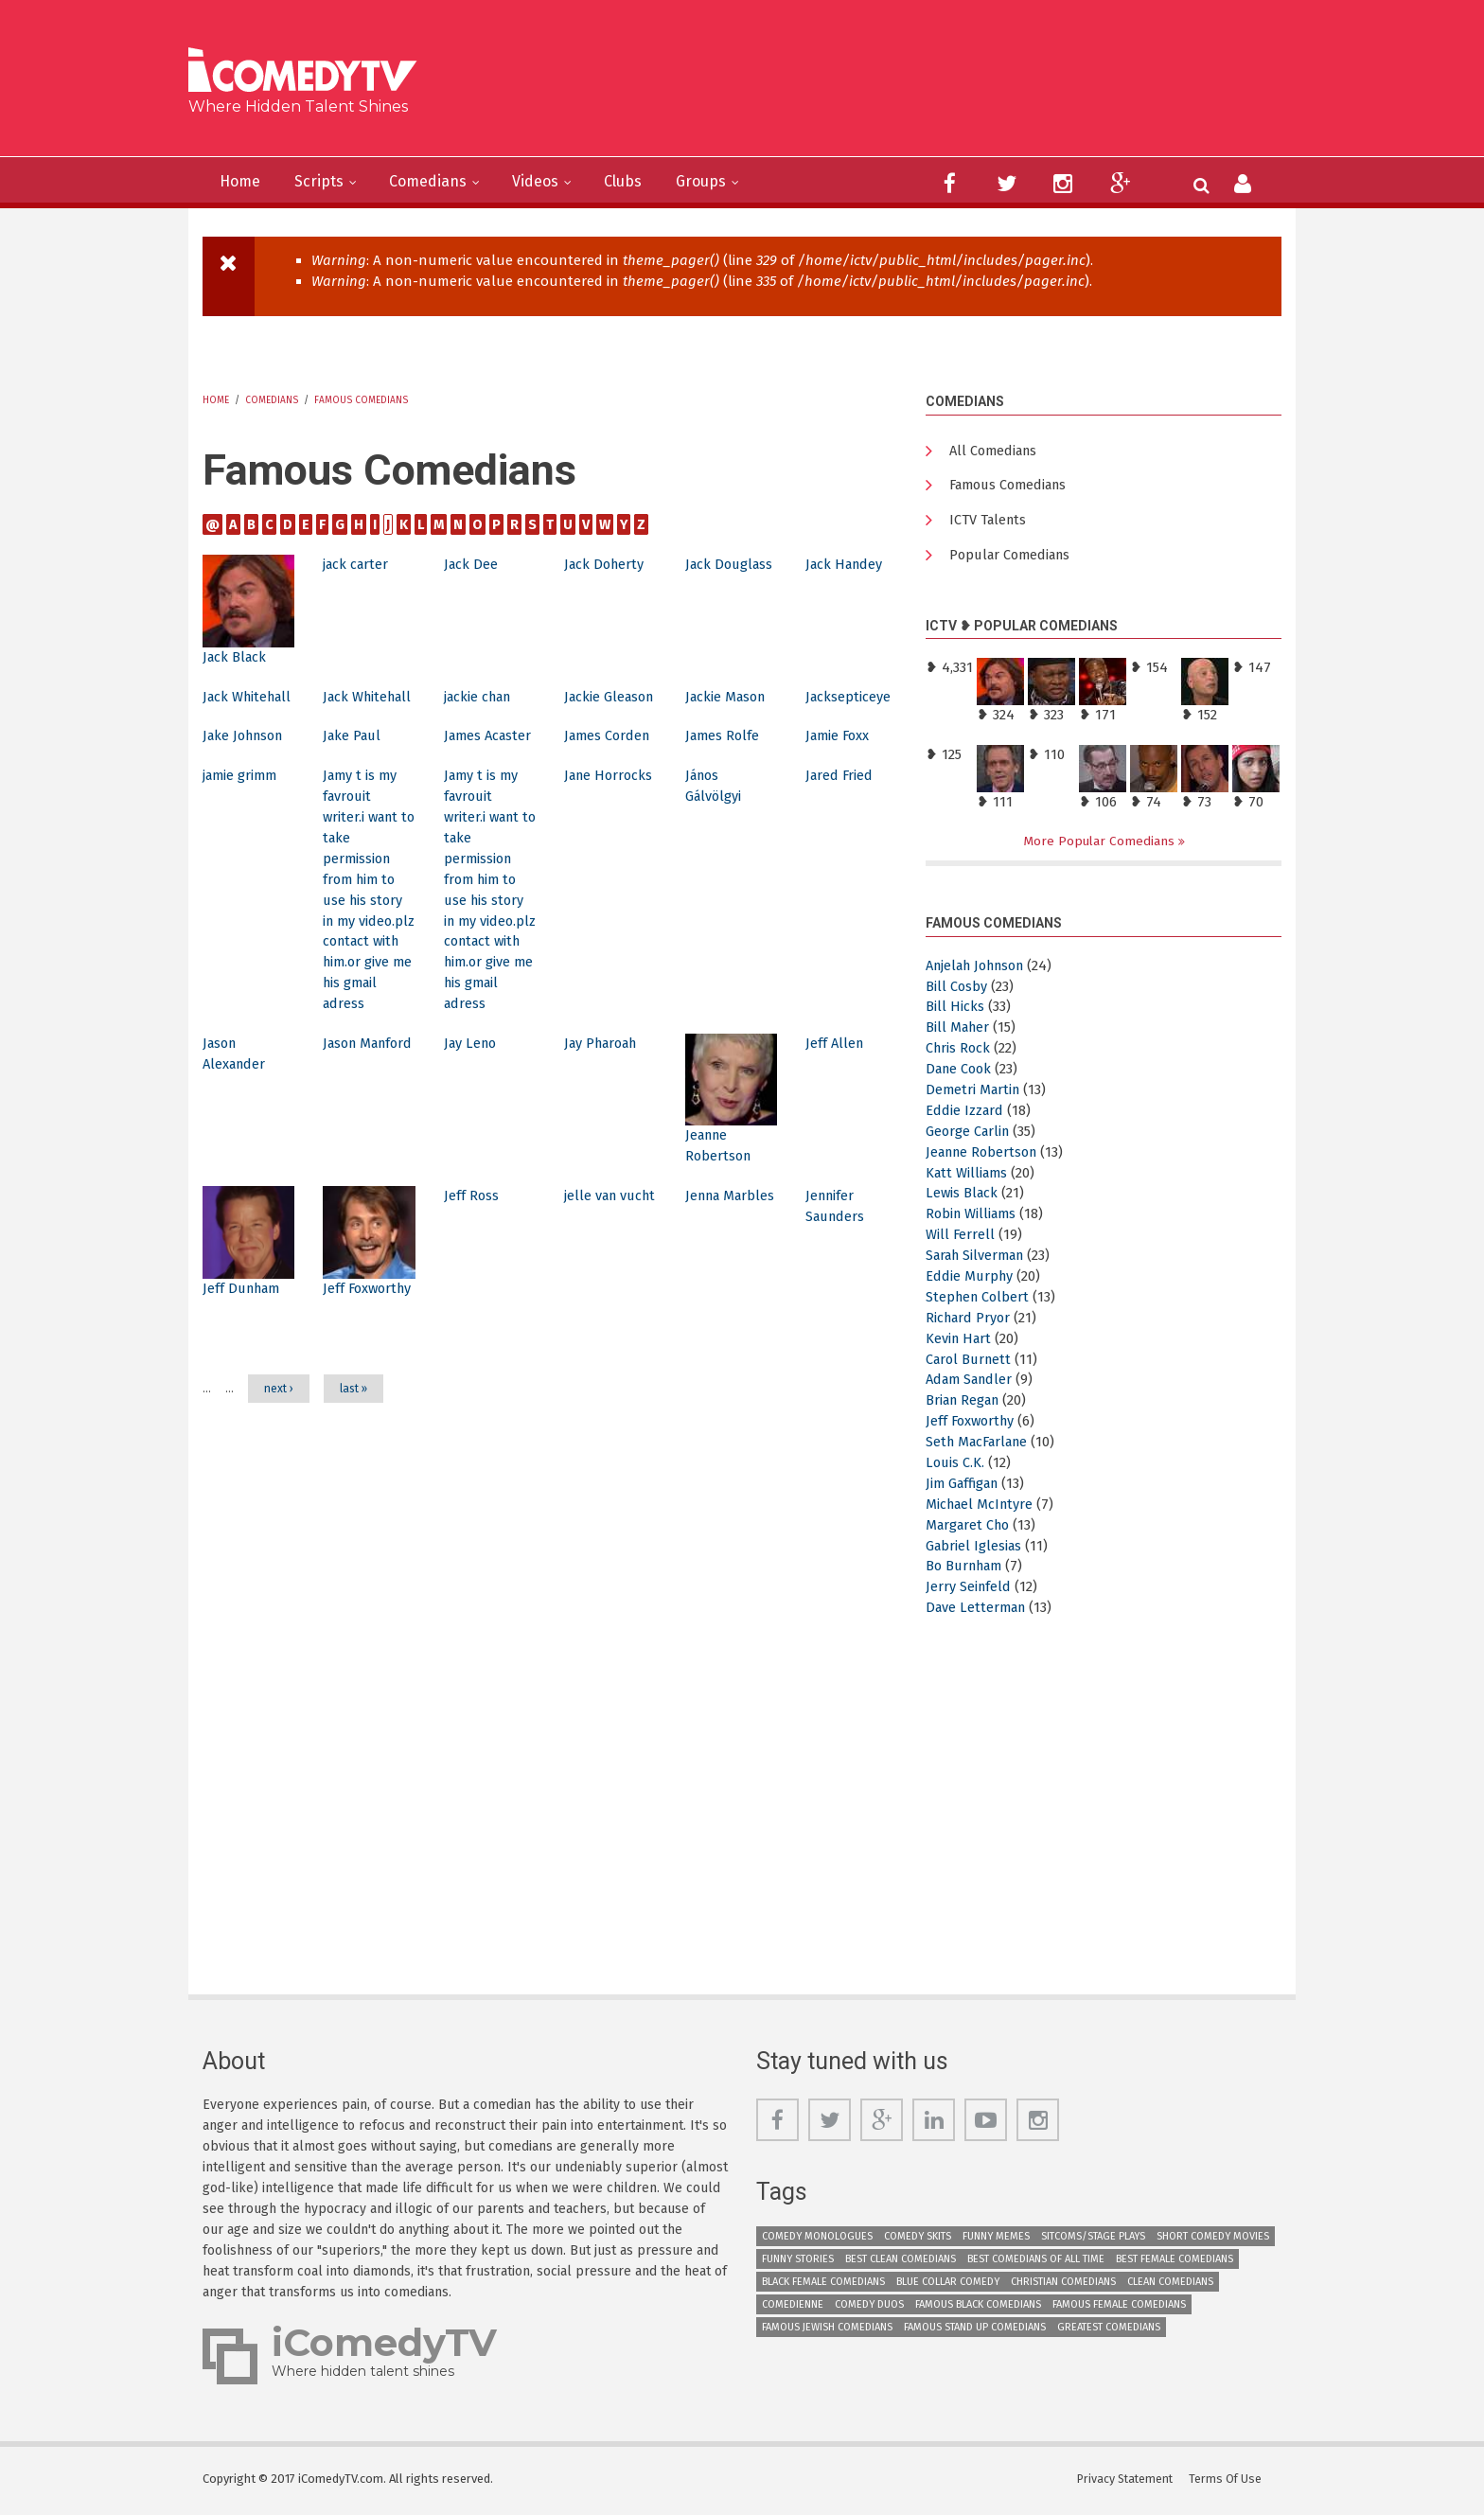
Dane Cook (961, 1072)
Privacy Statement (1127, 2481)
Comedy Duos (869, 2308)
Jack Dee (472, 564)
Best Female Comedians (1174, 2263)
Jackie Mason (728, 696)
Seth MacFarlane (981, 1445)
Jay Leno (472, 1105)
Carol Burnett (971, 1362)
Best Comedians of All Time (1035, 2263)
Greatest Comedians (1108, 2331)
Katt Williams (969, 1175)
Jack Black (236, 656)
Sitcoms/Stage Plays (1093, 2240)
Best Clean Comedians (900, 2263)
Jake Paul (354, 756)
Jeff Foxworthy (972, 1424)
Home (243, 181)
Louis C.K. (956, 1466)
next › (278, 1472)
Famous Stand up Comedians (975, 2331)
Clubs (652, 181)
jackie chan (481, 696)
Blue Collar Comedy (947, 2285)
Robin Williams (973, 1217)
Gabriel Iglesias (975, 1548)
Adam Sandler (972, 1382)
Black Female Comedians (823, 2285)
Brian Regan (966, 1403)
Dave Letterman (979, 1611)
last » (353, 1472)
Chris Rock (959, 1051)
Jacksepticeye (848, 696)
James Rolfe (724, 756)
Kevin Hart (960, 1341)
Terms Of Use (1229, 2481)
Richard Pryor (970, 1321)
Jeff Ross (472, 1257)
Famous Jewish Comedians (827, 2331)
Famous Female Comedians (1119, 2308)
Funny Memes (996, 2240)
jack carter (357, 564)
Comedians (443, 181)
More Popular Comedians (1100, 844)
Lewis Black (963, 1196)
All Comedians (996, 451)
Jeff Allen (835, 1105)
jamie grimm (242, 816)
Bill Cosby (957, 989)
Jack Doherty (606, 564)
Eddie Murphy (971, 1279)
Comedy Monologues (817, 2240)
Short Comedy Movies (1213, 2240)
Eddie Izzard (965, 1114)
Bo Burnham (968, 1569)
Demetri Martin (975, 1093)
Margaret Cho (971, 1527)
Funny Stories (798, 2263)
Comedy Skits (917, 2240)
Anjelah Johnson (981, 968)
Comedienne (792, 2308)
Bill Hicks (955, 1009)
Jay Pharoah (605, 1105)
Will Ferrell (961, 1238)
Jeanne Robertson (986, 1154)
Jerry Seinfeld (969, 1590)
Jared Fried (840, 816)
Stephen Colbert (980, 1300)
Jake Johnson (247, 756)
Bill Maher (959, 1030)
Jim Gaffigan (965, 1487)
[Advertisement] (888, 85)
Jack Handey (846, 564)
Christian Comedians (1063, 2285)
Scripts (328, 181)
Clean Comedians (1170, 2285)
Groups (737, 181)
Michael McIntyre (982, 1507)
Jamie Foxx (839, 756)
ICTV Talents (989, 522)
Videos (559, 181)
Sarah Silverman (980, 1258)
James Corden (609, 756)
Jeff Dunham (245, 1349)
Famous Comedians (361, 400)
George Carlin (970, 1134)
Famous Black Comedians (978, 2308)
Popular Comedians (1014, 557)
